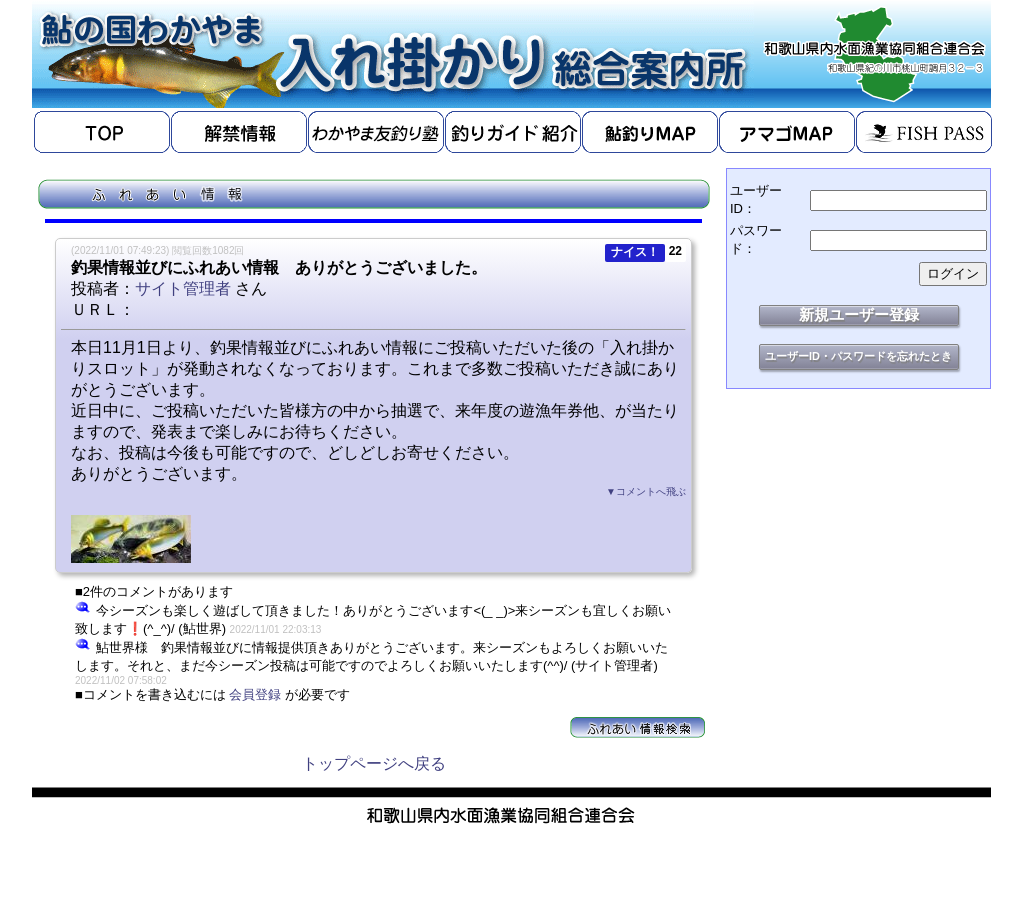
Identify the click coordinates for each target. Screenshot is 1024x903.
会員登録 (255, 694)
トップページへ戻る (374, 763)
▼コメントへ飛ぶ (646, 491)
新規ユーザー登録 (859, 314)
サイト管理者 (183, 288)
